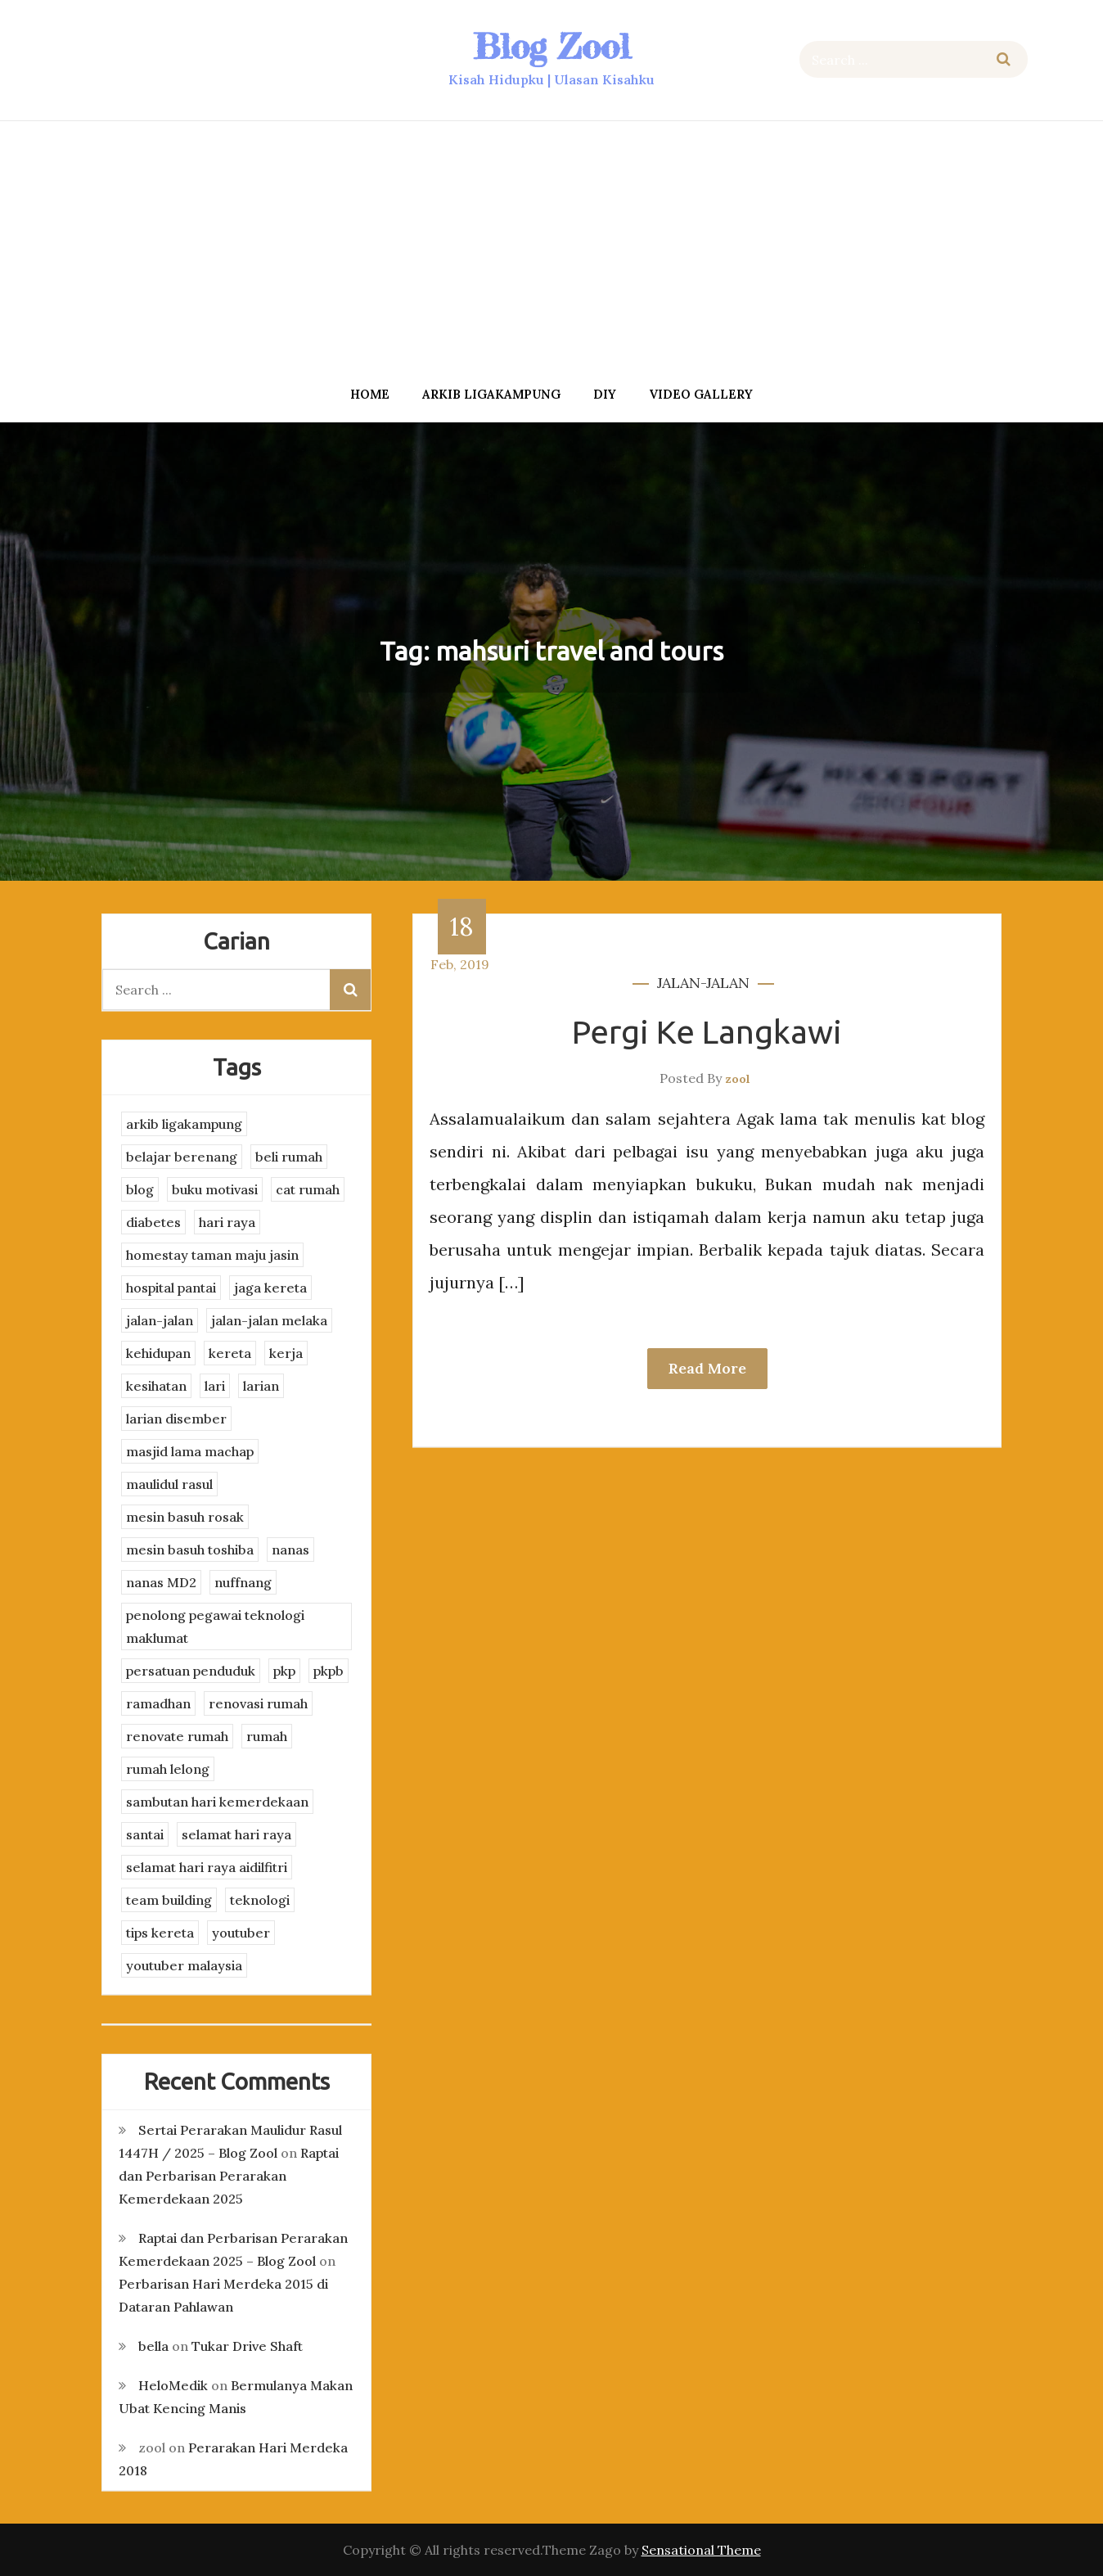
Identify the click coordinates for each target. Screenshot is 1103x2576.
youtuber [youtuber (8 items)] (241, 1932)
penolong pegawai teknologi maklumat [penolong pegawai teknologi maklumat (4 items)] (215, 1626)
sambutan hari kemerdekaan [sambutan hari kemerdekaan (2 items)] (217, 1801)
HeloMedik (173, 2385)
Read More (707, 1368)
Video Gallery (701, 394)
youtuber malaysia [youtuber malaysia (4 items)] (184, 1965)
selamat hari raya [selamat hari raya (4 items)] (236, 1834)
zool (737, 1078)
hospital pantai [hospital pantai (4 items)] (171, 1287)
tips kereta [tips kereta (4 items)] (160, 1932)
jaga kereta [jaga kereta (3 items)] (270, 1287)
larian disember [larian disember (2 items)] (176, 1418)
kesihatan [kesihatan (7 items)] (156, 1386)
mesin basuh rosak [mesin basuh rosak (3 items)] (185, 1517)
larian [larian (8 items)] (261, 1386)
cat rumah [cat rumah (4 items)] (308, 1189)
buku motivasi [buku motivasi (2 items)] (215, 1189)
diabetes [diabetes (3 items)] (153, 1222)
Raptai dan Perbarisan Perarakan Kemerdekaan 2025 (229, 2176)
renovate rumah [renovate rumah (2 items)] (177, 1736)
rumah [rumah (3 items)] (266, 1736)
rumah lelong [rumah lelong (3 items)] (167, 1769)
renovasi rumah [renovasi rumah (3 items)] (258, 1703)
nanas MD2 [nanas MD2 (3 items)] (161, 1582)
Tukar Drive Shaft (247, 2346)
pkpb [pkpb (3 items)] (328, 1670)
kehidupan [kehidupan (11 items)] (158, 1353)
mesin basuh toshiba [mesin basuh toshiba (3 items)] (190, 1549)
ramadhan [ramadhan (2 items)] (158, 1703)
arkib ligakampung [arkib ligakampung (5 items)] (184, 1124)
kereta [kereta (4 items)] (230, 1353)
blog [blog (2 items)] (140, 1189)
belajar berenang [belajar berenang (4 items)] (181, 1156)
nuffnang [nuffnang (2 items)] (243, 1582)
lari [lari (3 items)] (215, 1386)
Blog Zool (551, 46)
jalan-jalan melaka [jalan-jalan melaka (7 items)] (269, 1320)
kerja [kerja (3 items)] (286, 1353)
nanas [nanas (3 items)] (290, 1549)
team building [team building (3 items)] (169, 1900)
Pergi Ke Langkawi (707, 1031)
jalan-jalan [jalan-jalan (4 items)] (159, 1320)
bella (153, 2346)
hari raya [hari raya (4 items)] (227, 1222)
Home (369, 394)
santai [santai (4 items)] (145, 1834)
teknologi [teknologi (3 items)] (260, 1900)
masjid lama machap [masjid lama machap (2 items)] (190, 1451)
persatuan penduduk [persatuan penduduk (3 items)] (190, 1670)
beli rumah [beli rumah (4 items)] (288, 1156)
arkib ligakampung (491, 394)
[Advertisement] (551, 248)
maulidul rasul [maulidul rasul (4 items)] (169, 1484)
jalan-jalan (703, 982)
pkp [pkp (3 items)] (284, 1670)
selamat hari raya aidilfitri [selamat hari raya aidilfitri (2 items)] (206, 1867)
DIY (604, 394)
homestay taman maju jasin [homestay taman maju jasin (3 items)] (212, 1255)
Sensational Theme (701, 2550)
